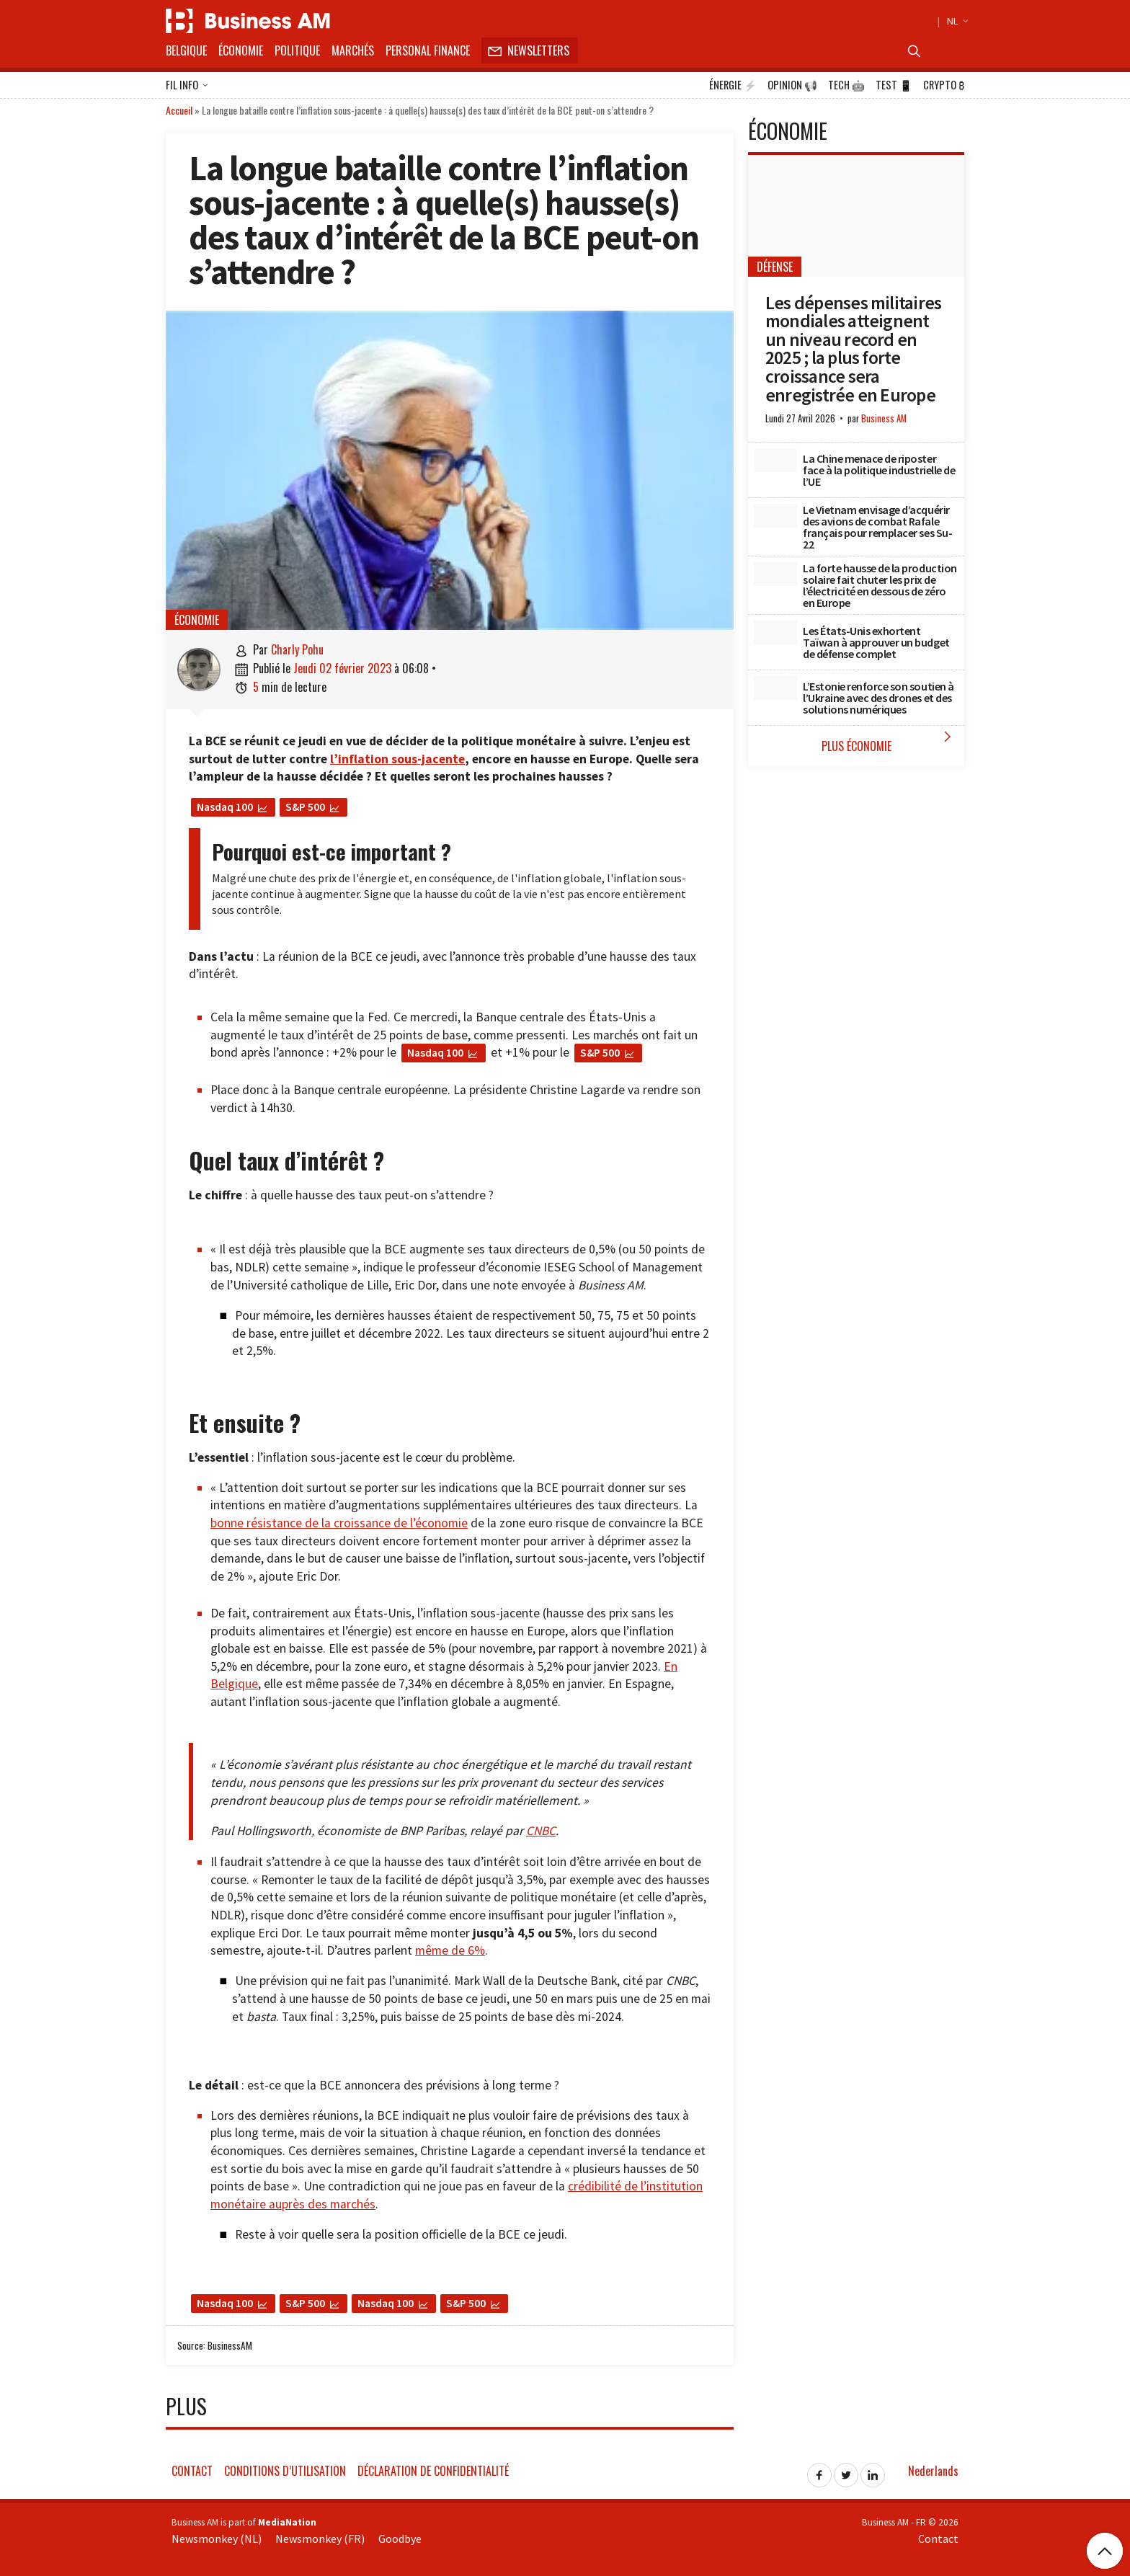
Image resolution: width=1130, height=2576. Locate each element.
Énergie (733, 85)
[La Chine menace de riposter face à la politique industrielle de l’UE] (775, 460)
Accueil (179, 109)
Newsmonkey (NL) (217, 2538)
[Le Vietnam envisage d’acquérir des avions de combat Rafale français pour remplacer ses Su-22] (775, 516)
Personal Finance (428, 50)
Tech (846, 85)
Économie (240, 50)
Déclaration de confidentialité (433, 2470)
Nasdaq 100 (225, 806)
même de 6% (450, 1950)
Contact (192, 2470)
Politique (297, 50)
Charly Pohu (297, 649)
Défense (775, 266)
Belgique (186, 50)
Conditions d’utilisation (285, 2470)
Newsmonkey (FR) (320, 2538)
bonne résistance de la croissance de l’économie (339, 1523)
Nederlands (933, 2470)
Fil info (187, 85)
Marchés (353, 50)
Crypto (943, 85)
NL (955, 20)
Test (894, 85)
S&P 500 (305, 806)
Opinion (792, 85)
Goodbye (400, 2538)
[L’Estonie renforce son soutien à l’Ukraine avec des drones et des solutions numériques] (775, 688)
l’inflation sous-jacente (397, 759)
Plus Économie (890, 741)
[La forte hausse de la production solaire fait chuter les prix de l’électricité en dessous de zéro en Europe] (775, 574)
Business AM (884, 418)
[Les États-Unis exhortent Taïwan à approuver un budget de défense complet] (775, 633)
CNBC (541, 1831)
